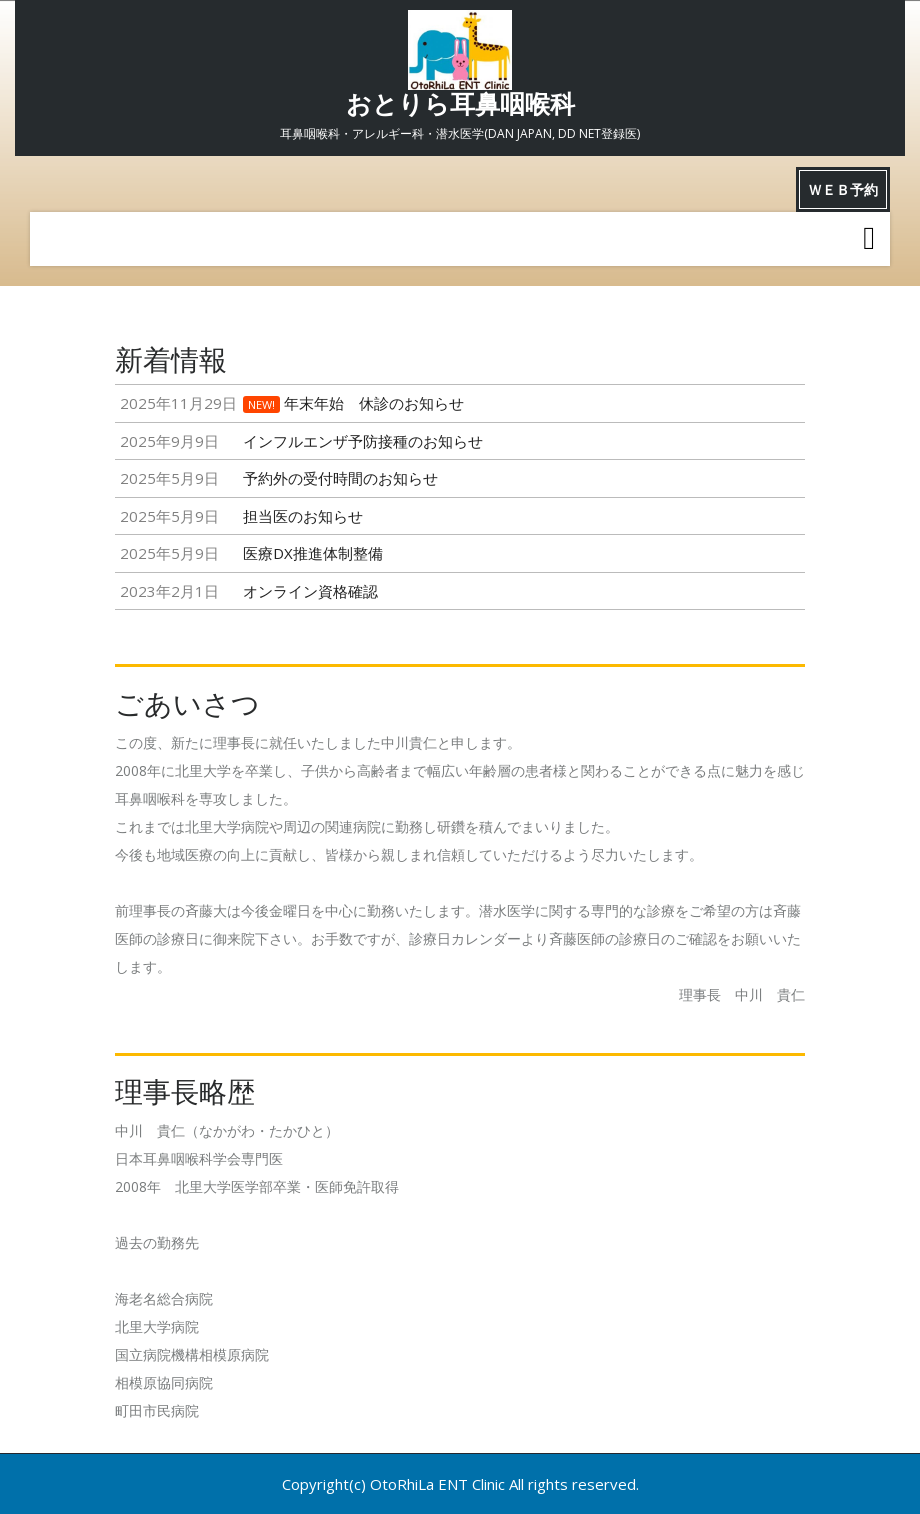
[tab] (869, 239)
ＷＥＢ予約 (843, 189)
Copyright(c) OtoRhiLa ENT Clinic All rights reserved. (460, 1484)
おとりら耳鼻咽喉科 (460, 104)
